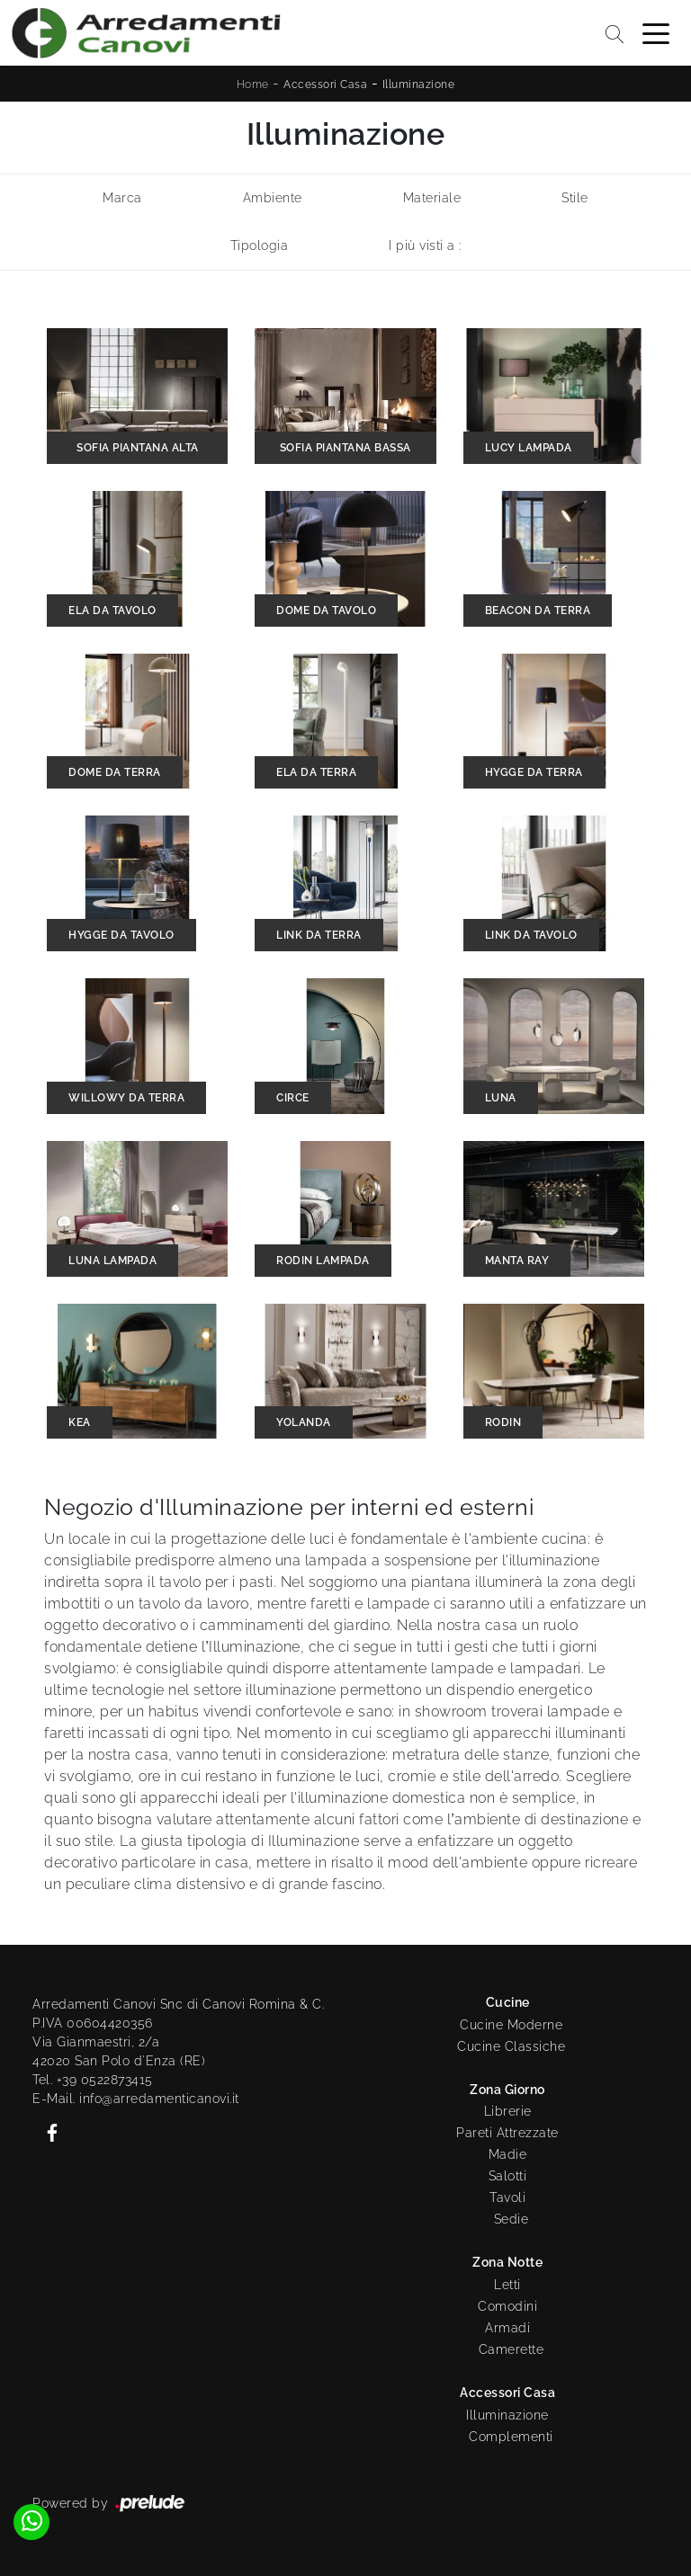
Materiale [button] (432, 198)
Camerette (511, 2349)
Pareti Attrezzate (507, 2133)
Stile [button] (574, 198)
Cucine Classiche (511, 2046)
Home (253, 84)
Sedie (511, 2219)
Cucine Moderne (511, 2025)
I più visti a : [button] (425, 245)
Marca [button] (122, 198)
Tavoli (507, 2197)
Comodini (507, 2306)
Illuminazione (418, 84)
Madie (508, 2154)
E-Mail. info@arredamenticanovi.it (135, 2098)
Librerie (508, 2111)
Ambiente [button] (272, 198)
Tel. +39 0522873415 (92, 2079)
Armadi (507, 2328)
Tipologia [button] (259, 245)
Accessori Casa (325, 84)
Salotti (508, 2176)
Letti (507, 2284)
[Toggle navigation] (656, 32)
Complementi (511, 2436)
